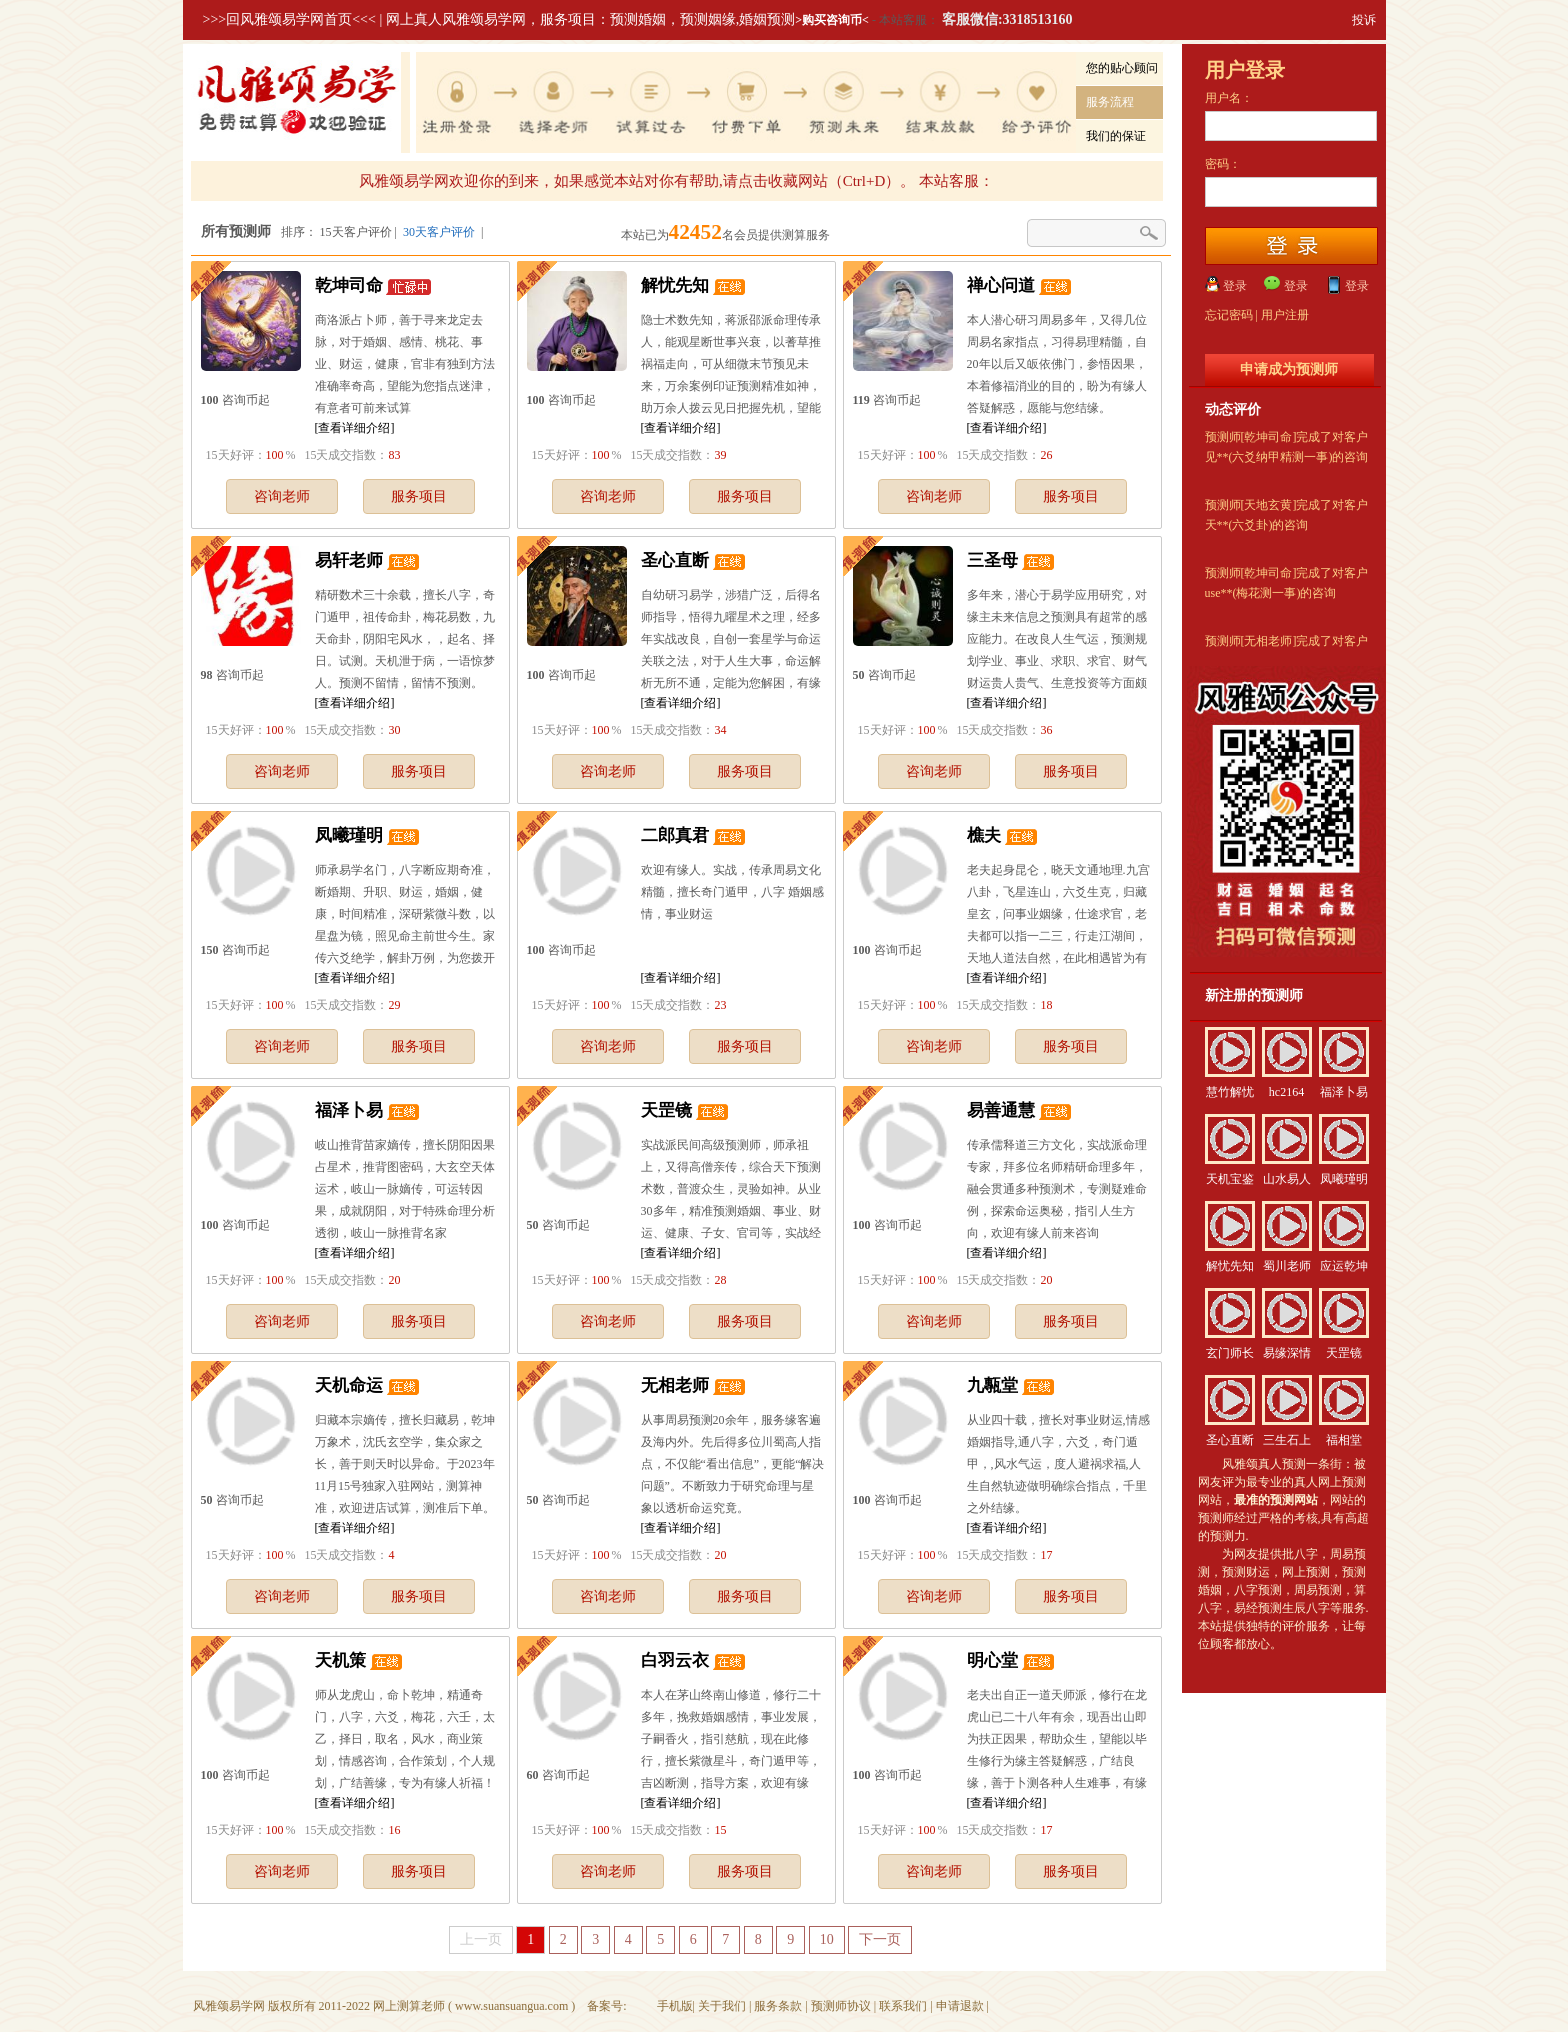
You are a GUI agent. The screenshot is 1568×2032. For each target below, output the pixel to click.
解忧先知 (675, 285)
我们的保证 (1116, 136)
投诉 (1364, 20)
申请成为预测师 (1289, 369)
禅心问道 (1001, 285)
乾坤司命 (349, 285)
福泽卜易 (349, 1110)
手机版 (675, 2006)
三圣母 (992, 560)
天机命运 (349, 1385)
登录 (1235, 286)
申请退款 (960, 2006)
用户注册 (1285, 315)
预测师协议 (841, 2006)
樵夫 (984, 835)
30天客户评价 (439, 232)
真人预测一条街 (1300, 1464)
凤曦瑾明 (349, 835)
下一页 (880, 1939)
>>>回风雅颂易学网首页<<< (289, 19)
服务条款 (778, 2006)
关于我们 (722, 2006)
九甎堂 (992, 1385)
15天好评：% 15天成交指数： (302, 455)
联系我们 (903, 2006)
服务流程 (1110, 102)
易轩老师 (349, 560)
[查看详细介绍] (355, 428)
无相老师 (675, 1385)
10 (827, 1939)
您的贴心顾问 (1122, 68)
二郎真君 (675, 835)
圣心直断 (675, 560)
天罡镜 (666, 1110)
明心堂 (992, 1660)
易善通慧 (1001, 1110)
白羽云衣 (675, 1660)
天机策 (340, 1660)
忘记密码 (1229, 315)
